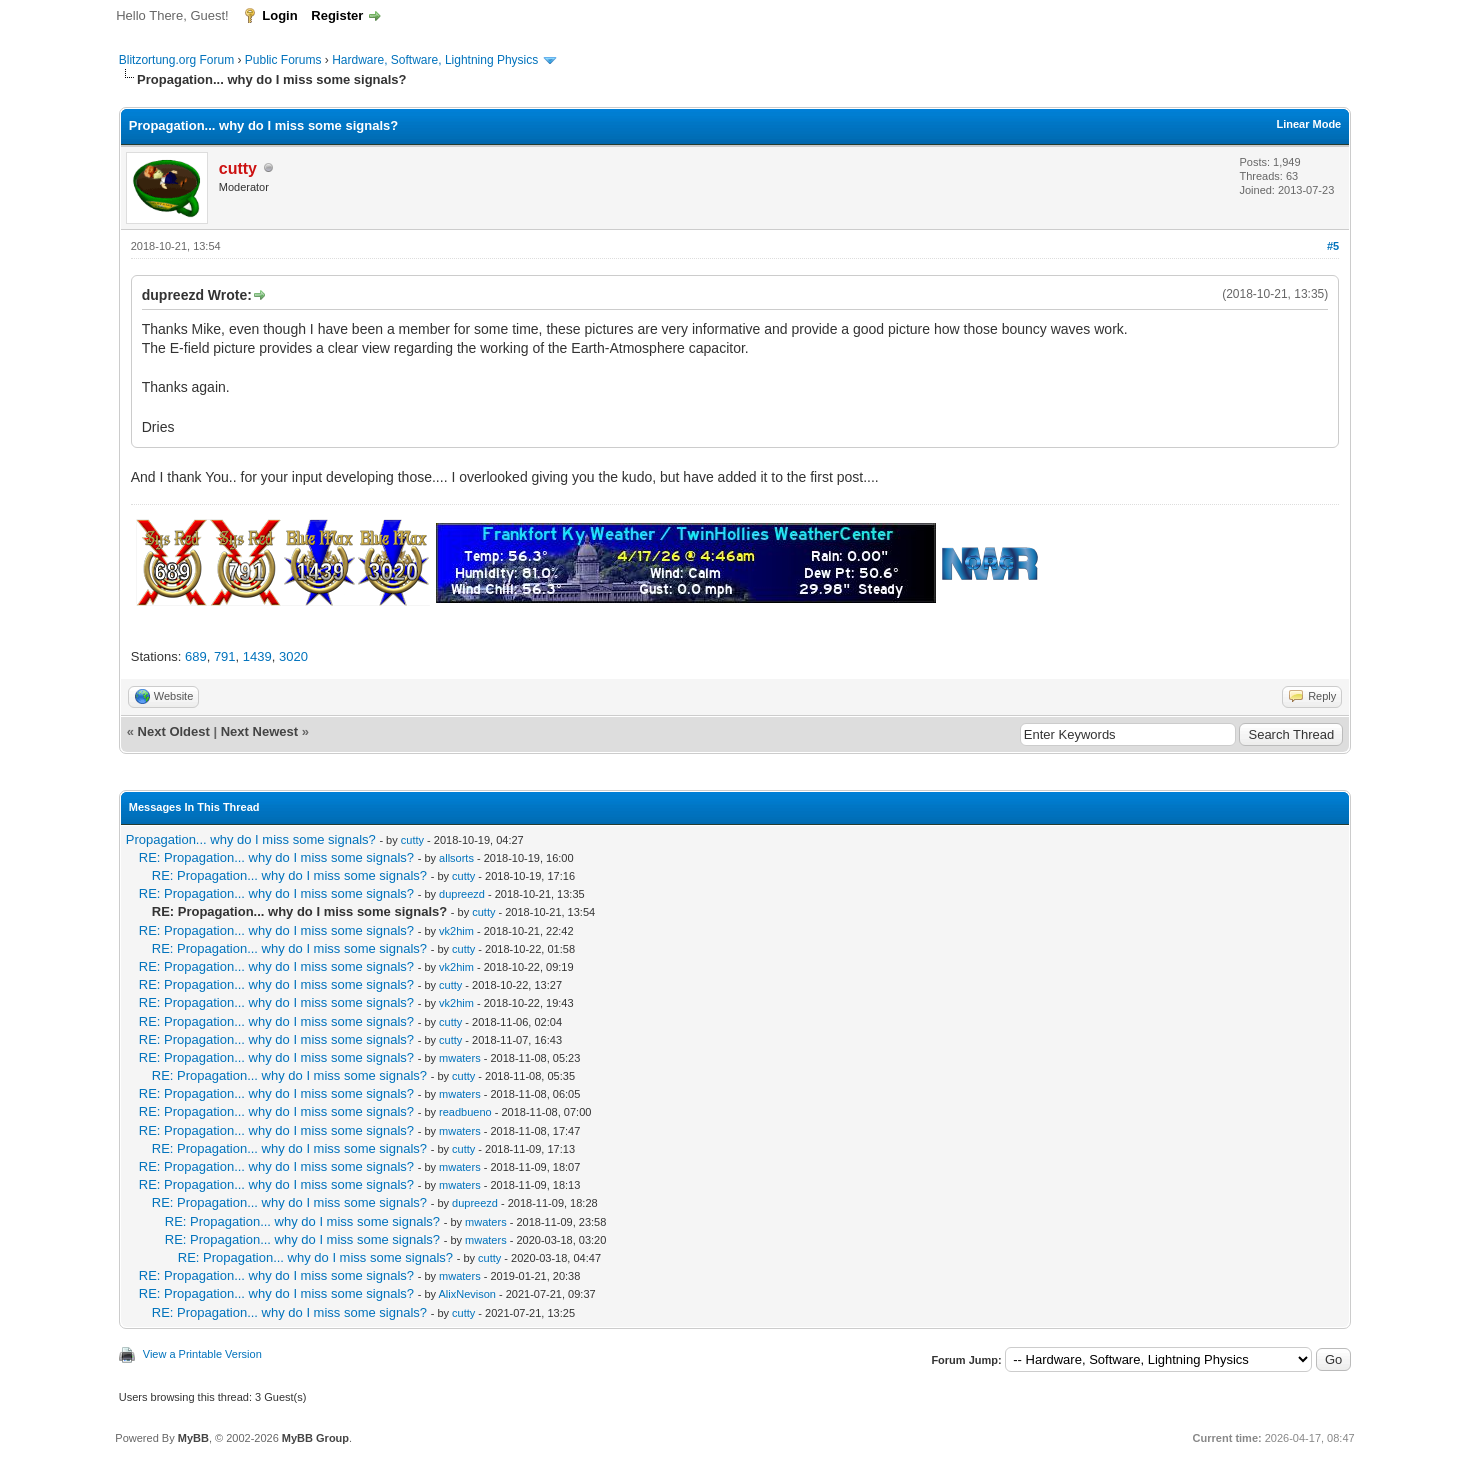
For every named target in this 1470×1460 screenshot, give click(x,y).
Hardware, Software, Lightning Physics (435, 60)
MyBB (193, 1438)
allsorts (456, 858)
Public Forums (283, 60)
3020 (293, 656)
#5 (1333, 246)
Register (337, 15)
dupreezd (462, 894)
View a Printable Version (202, 1354)
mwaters (460, 1058)
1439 (257, 656)
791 (225, 656)
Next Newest (259, 731)
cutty (412, 840)
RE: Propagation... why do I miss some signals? (276, 857)
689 (196, 656)
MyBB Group (315, 1438)
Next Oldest (174, 731)
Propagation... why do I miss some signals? (251, 839)
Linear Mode (1308, 124)
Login (279, 15)
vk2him (456, 931)
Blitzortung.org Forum (176, 60)
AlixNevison (466, 1294)
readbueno (465, 1112)
